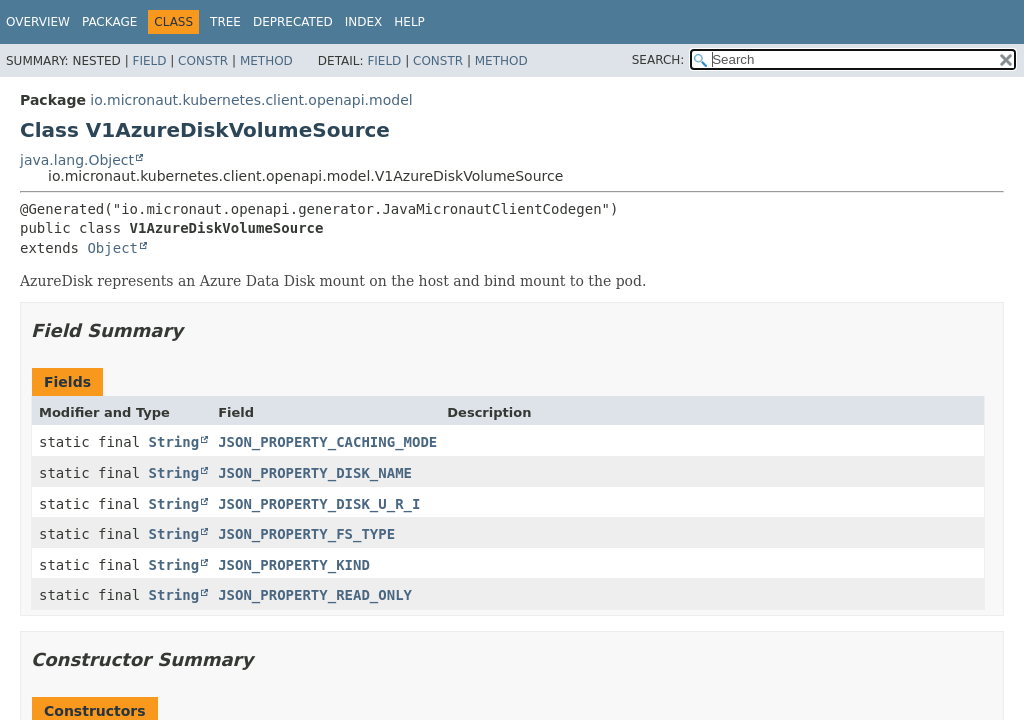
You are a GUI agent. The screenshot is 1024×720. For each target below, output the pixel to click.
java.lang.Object (77, 160)
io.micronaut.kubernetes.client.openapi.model (251, 100)
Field (149, 61)
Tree (225, 22)
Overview (38, 22)
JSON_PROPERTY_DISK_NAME (315, 473)
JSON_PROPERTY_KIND (294, 565)
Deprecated (293, 22)
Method (266, 61)
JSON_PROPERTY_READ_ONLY (315, 595)
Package (109, 22)
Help (409, 22)
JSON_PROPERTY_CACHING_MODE (327, 442)
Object (112, 248)
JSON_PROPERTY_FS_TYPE (306, 534)
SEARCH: (658, 60)
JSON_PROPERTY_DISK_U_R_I (319, 504)
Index (364, 22)
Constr (203, 61)
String (174, 442)
